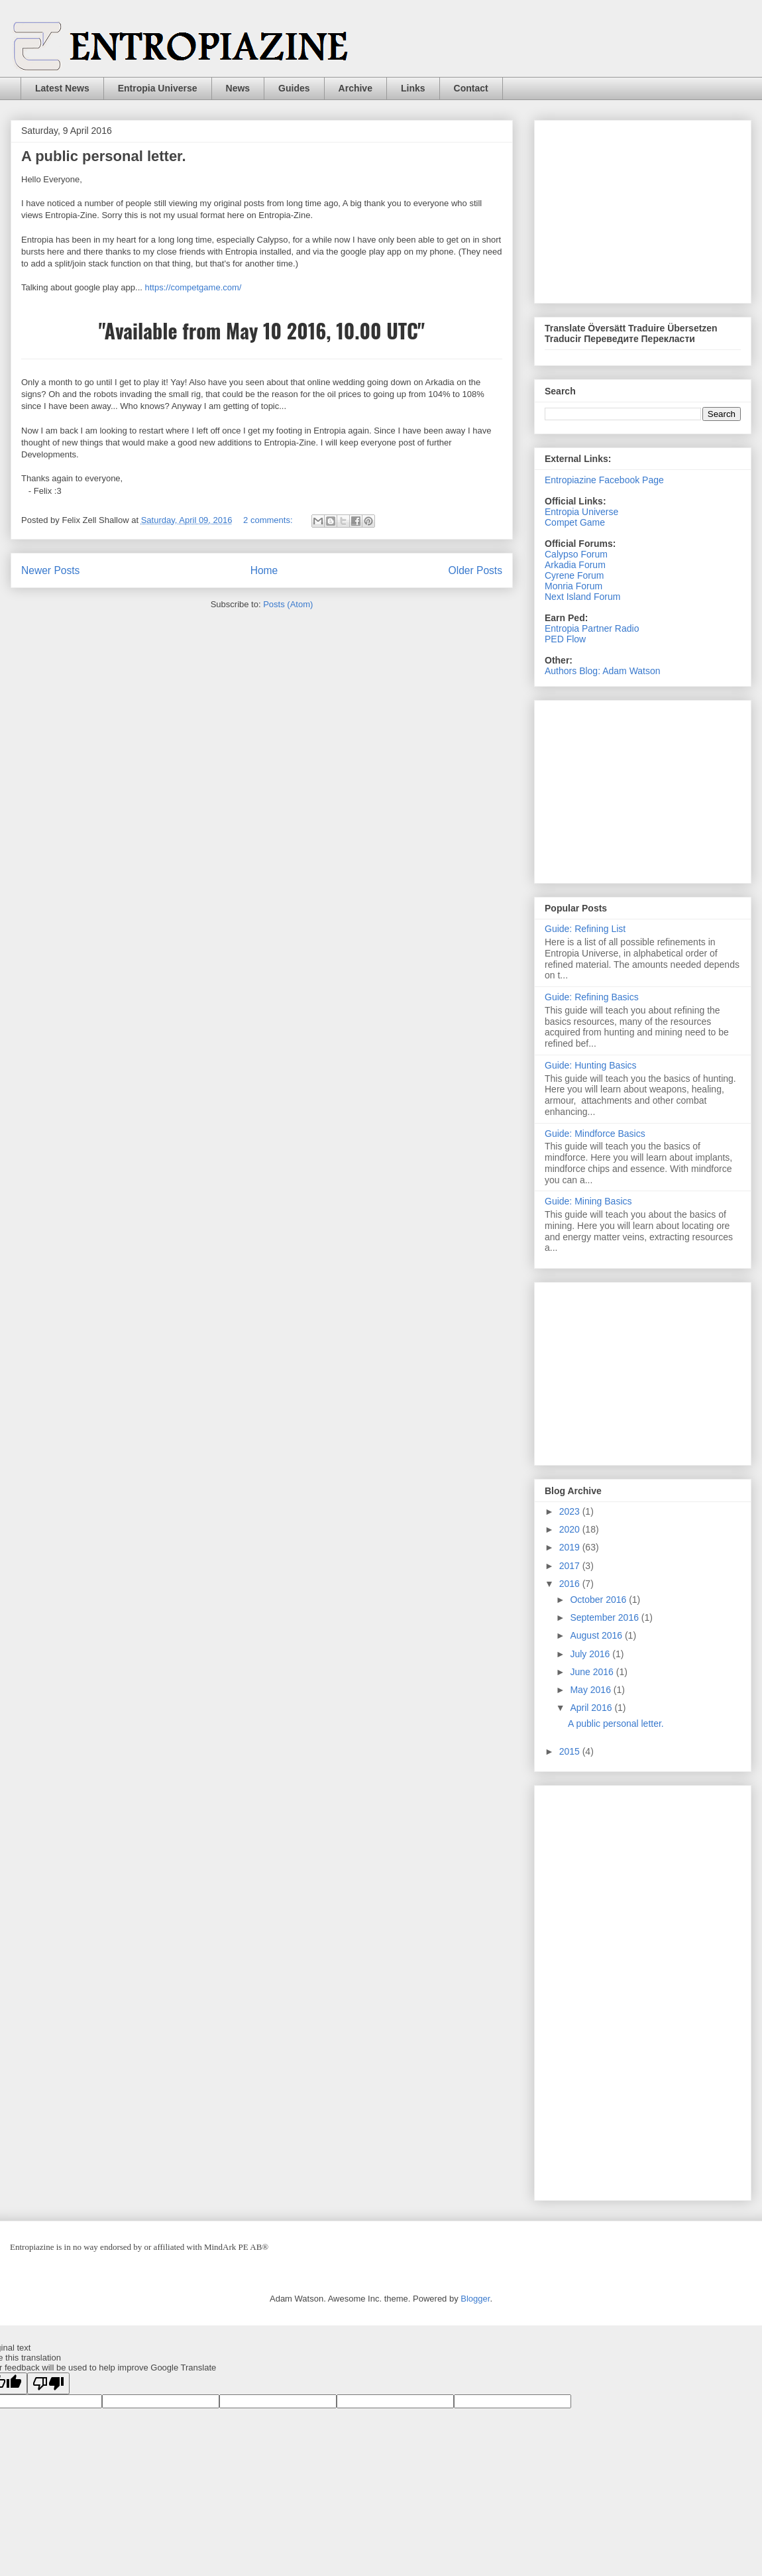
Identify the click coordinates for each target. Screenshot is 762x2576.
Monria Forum (573, 586)
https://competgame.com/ (192, 287)
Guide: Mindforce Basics (595, 1133)
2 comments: (269, 520)
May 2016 (591, 1689)
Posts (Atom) (288, 604)
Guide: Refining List (585, 928)
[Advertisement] (644, 208)
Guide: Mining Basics (588, 1201)
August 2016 (597, 1635)
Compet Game (575, 522)
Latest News (62, 88)
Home (264, 570)
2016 (570, 1583)
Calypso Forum (576, 554)
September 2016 (605, 1617)
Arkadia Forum (575, 564)
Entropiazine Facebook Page (604, 480)
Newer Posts (50, 570)
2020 (570, 1529)
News (238, 88)
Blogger (475, 2299)
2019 (570, 1547)
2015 (570, 1751)
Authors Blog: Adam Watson (603, 671)
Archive (355, 88)
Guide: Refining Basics (592, 997)
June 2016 (593, 1672)
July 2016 (591, 1654)
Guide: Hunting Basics (591, 1065)
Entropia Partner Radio (592, 628)
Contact (471, 88)
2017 (570, 1565)
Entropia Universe (157, 88)
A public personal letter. (103, 156)
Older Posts (475, 570)
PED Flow (565, 639)
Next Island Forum (582, 596)
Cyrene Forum (574, 575)
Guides (293, 88)
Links (413, 88)
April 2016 (592, 1707)
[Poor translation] (48, 2383)
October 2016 (599, 1599)
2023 (570, 1511)
